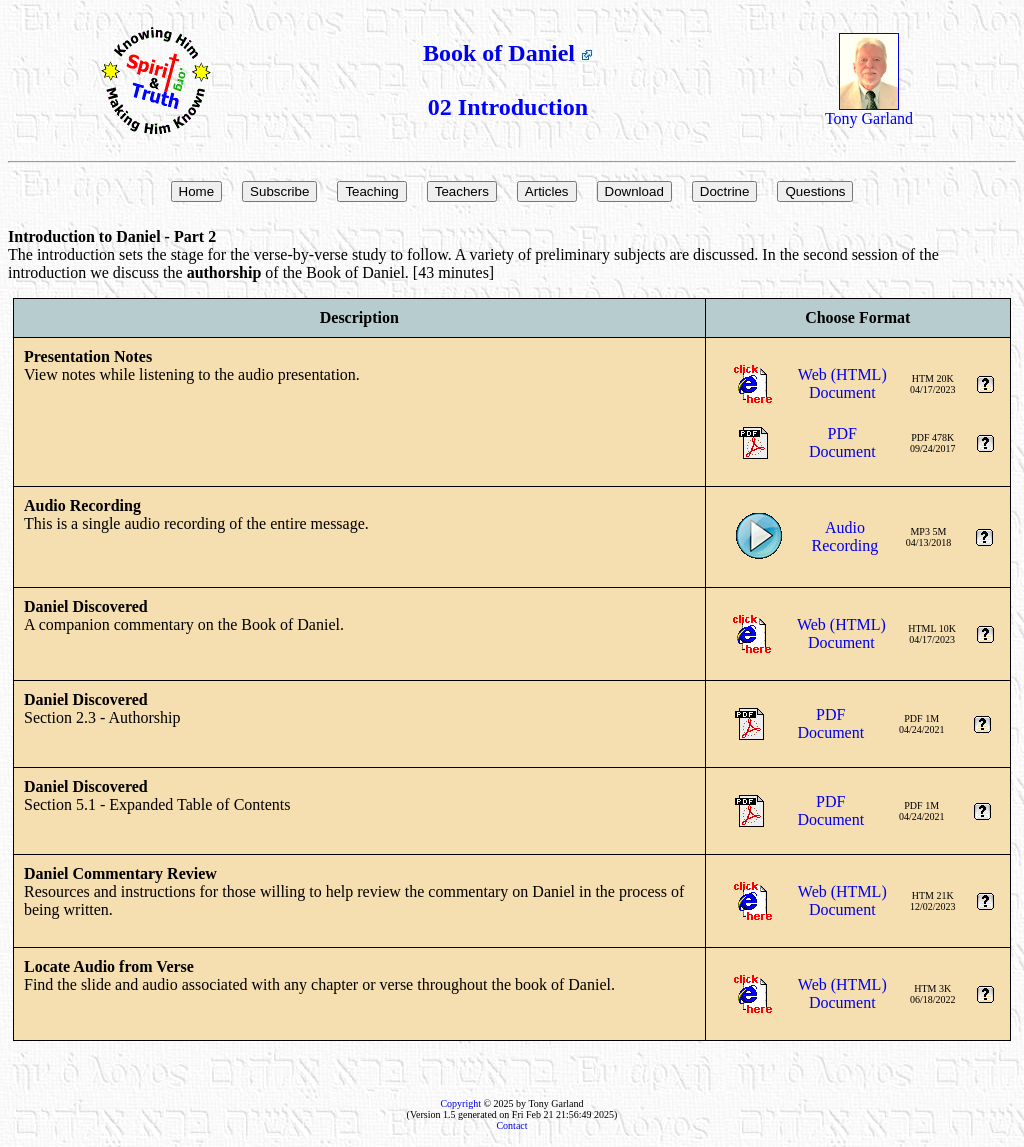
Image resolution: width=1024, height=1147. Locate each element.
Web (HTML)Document (842, 383)
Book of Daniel (508, 53)
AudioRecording (845, 536)
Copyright (460, 1103)
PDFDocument (842, 442)
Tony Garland (869, 111)
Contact (511, 1125)
